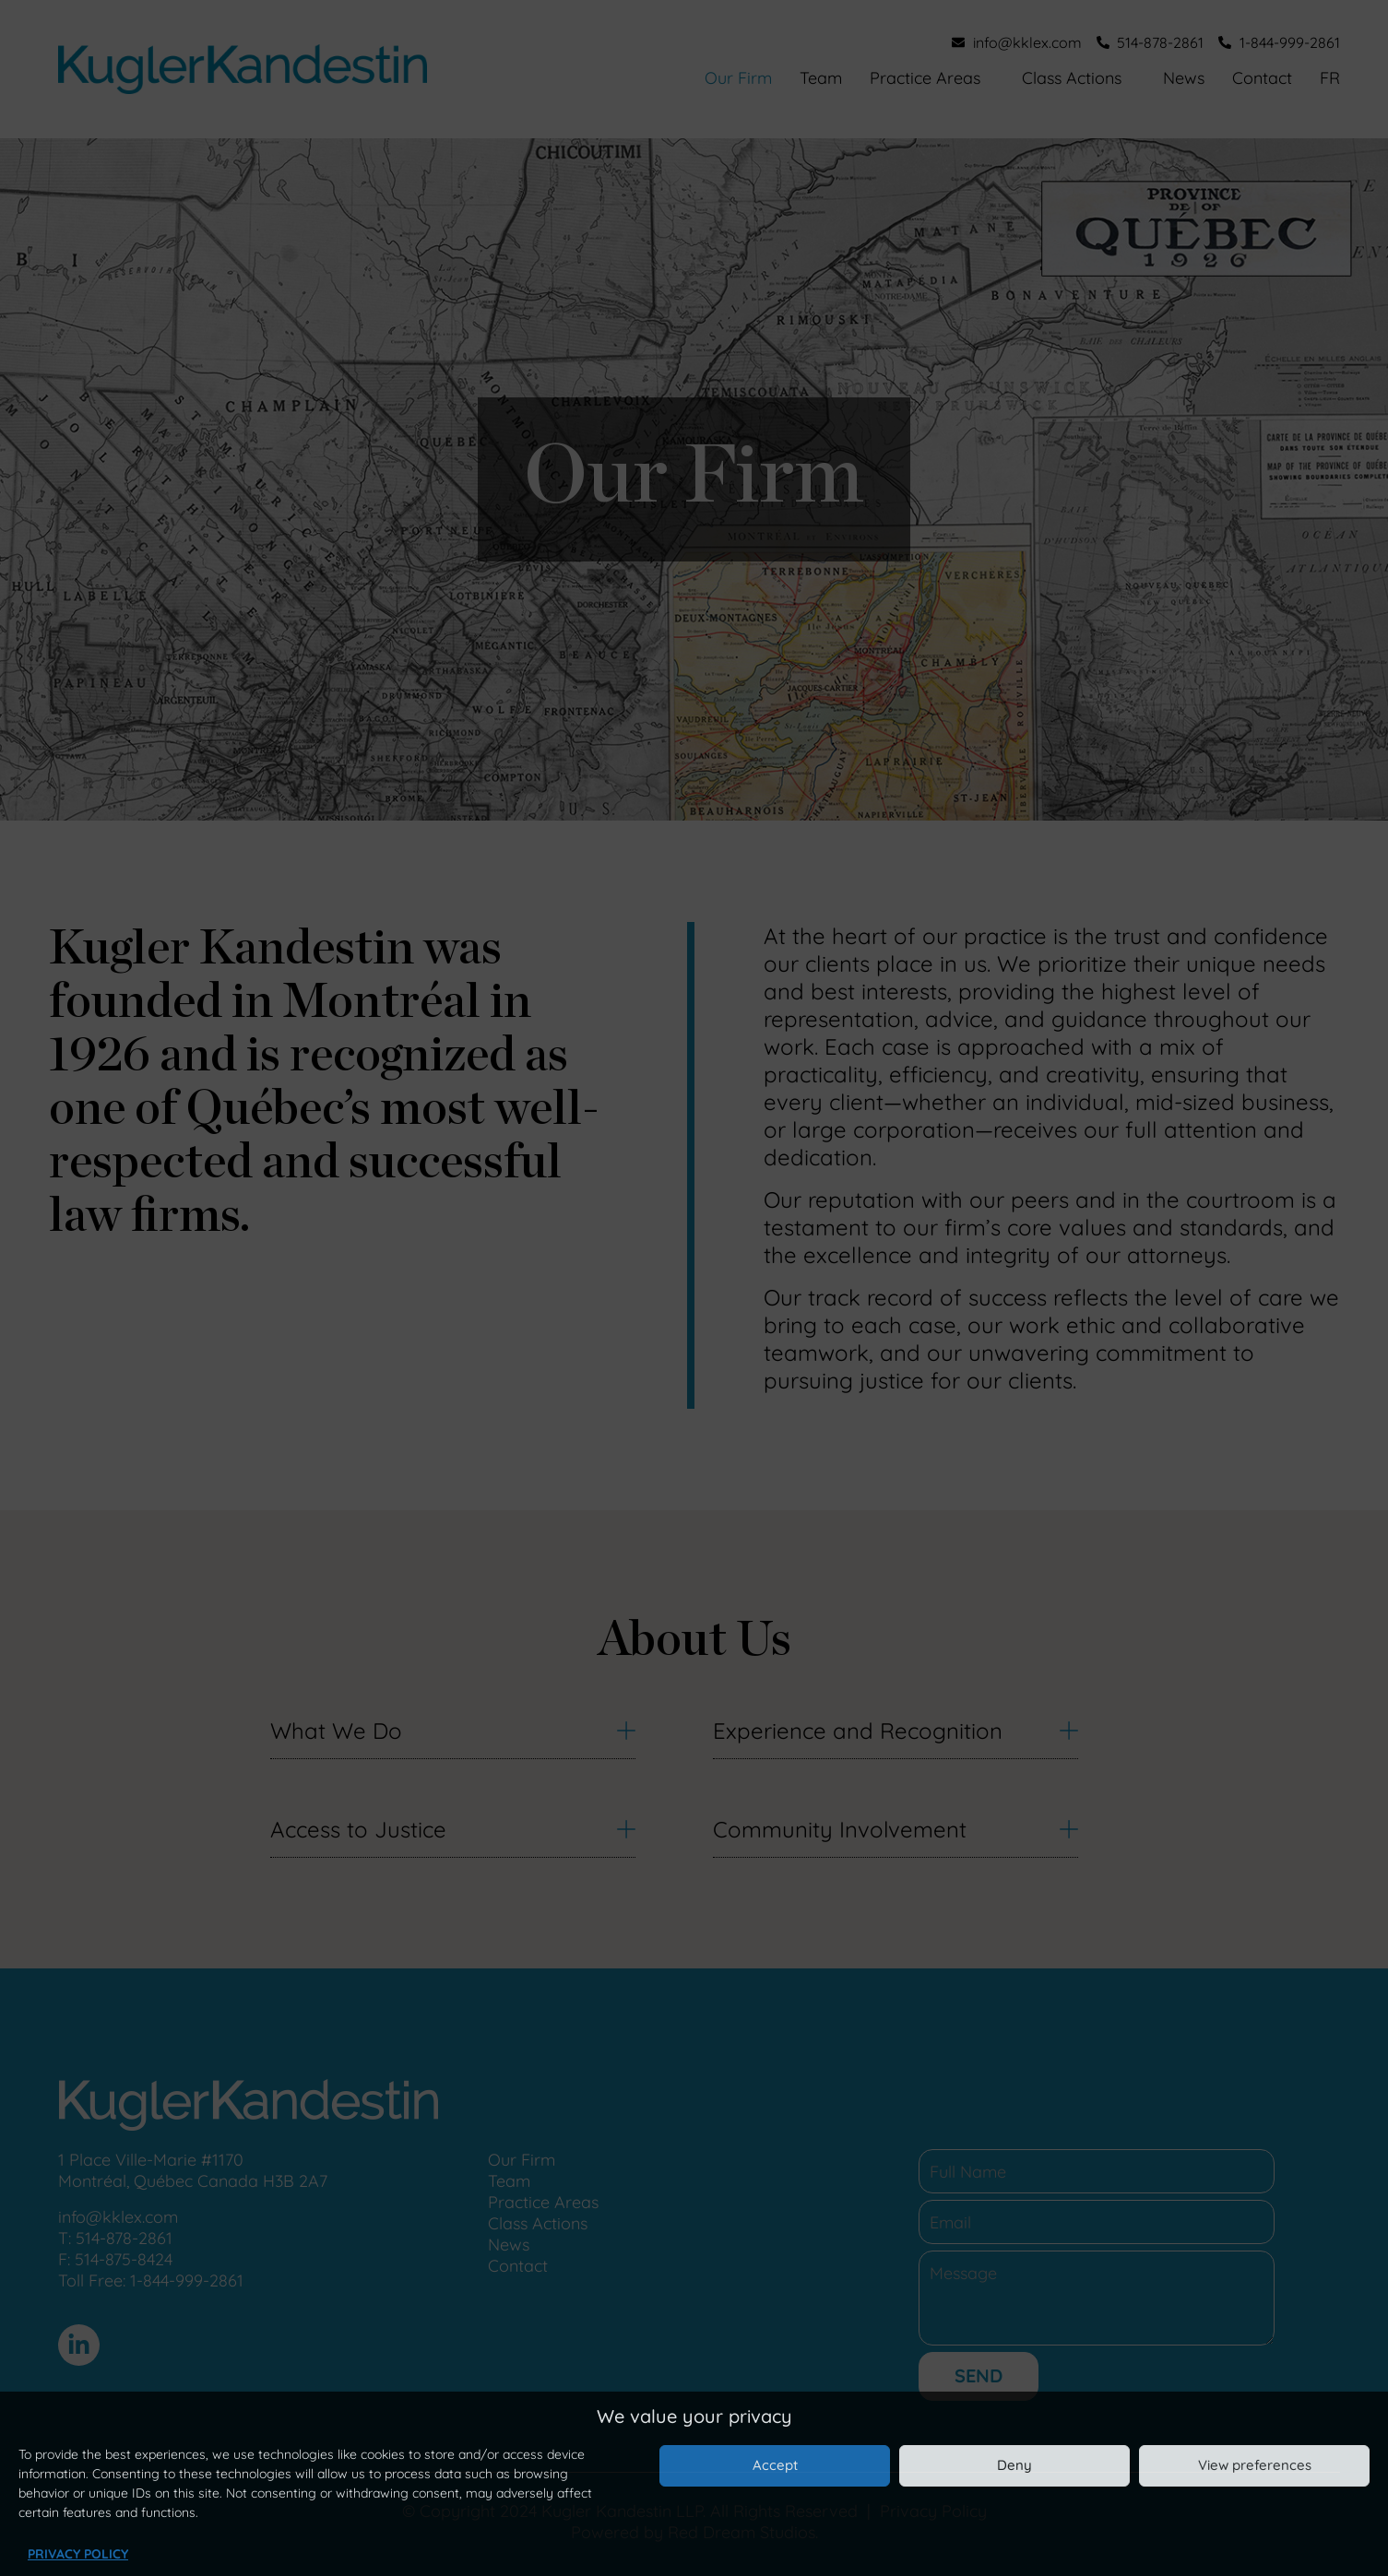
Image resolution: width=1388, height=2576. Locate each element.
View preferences (1254, 2465)
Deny (1014, 2465)
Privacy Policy (78, 2554)
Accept (775, 2465)
